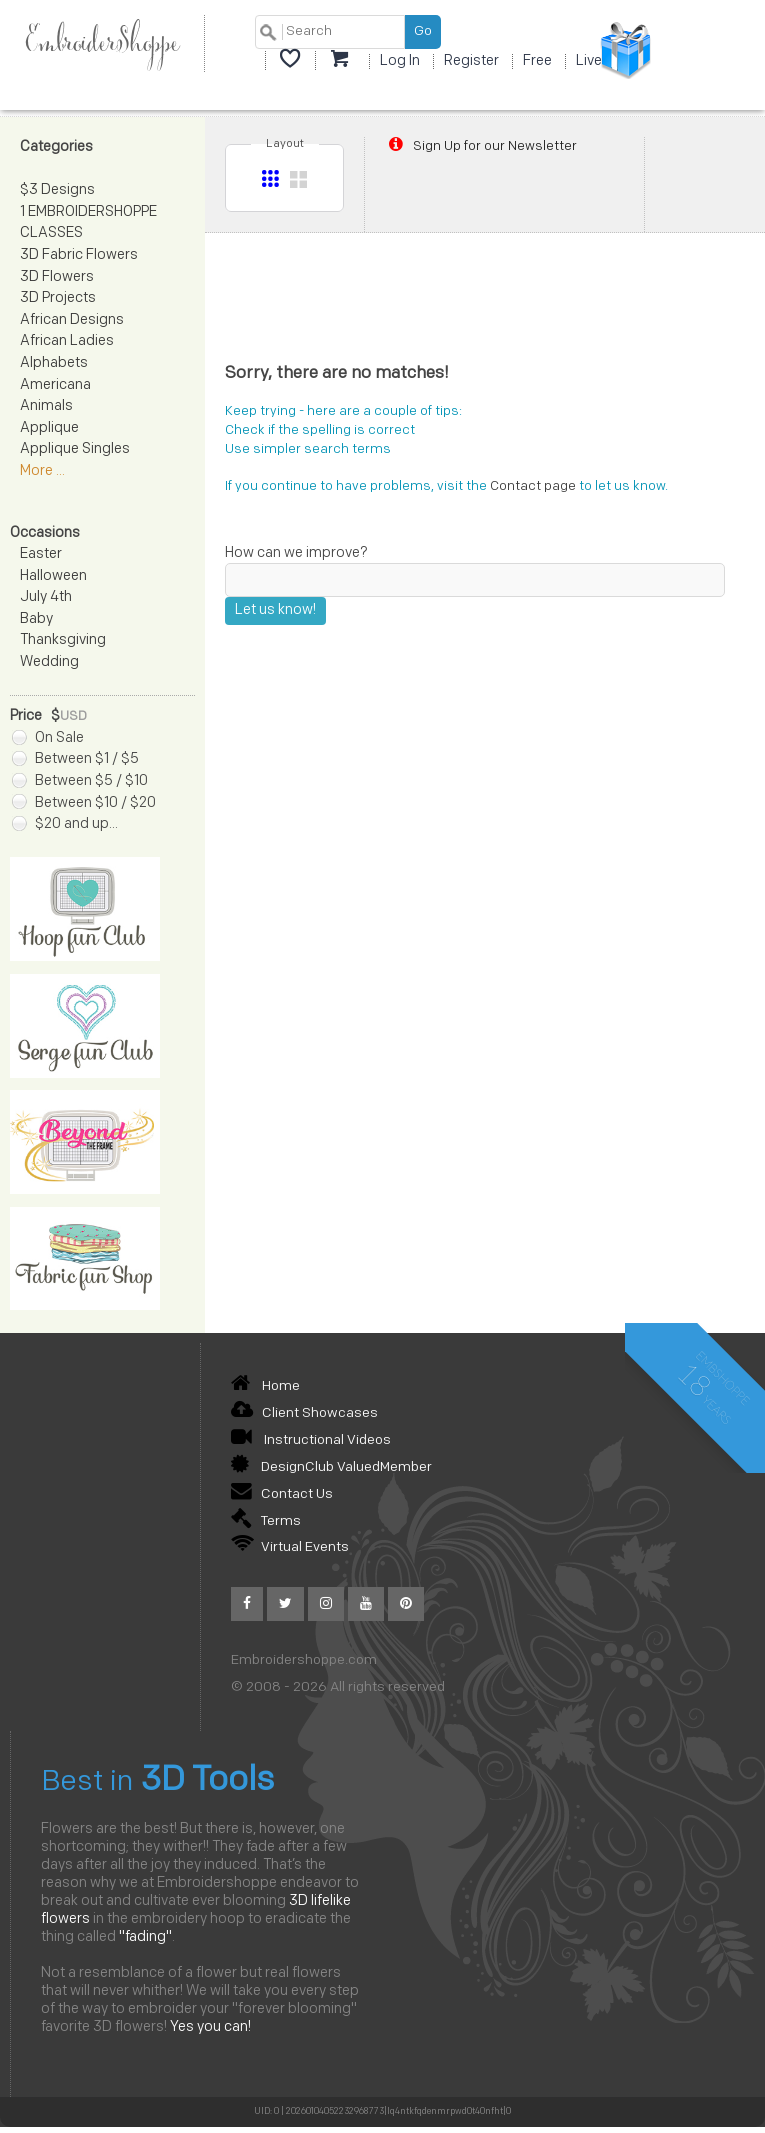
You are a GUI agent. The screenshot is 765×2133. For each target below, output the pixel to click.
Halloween (53, 576)
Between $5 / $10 (80, 781)
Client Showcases (304, 1413)
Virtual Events (290, 1547)
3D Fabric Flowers (79, 255)
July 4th (46, 597)
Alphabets (54, 363)
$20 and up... (65, 824)
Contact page (533, 486)
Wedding (49, 662)
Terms (266, 1521)
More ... (42, 471)
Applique (49, 428)
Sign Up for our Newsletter (481, 146)
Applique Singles (75, 449)
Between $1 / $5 (75, 759)
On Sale (48, 738)
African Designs (72, 320)
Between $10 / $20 (84, 803)
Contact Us (282, 1494)
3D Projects (58, 298)
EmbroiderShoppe (102, 43)
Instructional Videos (311, 1440)
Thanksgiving (63, 640)
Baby (36, 619)
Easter (41, 554)
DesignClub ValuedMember (331, 1467)
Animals (46, 406)
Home (265, 1386)
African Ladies (67, 341)
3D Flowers (57, 277)
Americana (55, 385)
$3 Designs (57, 190)
